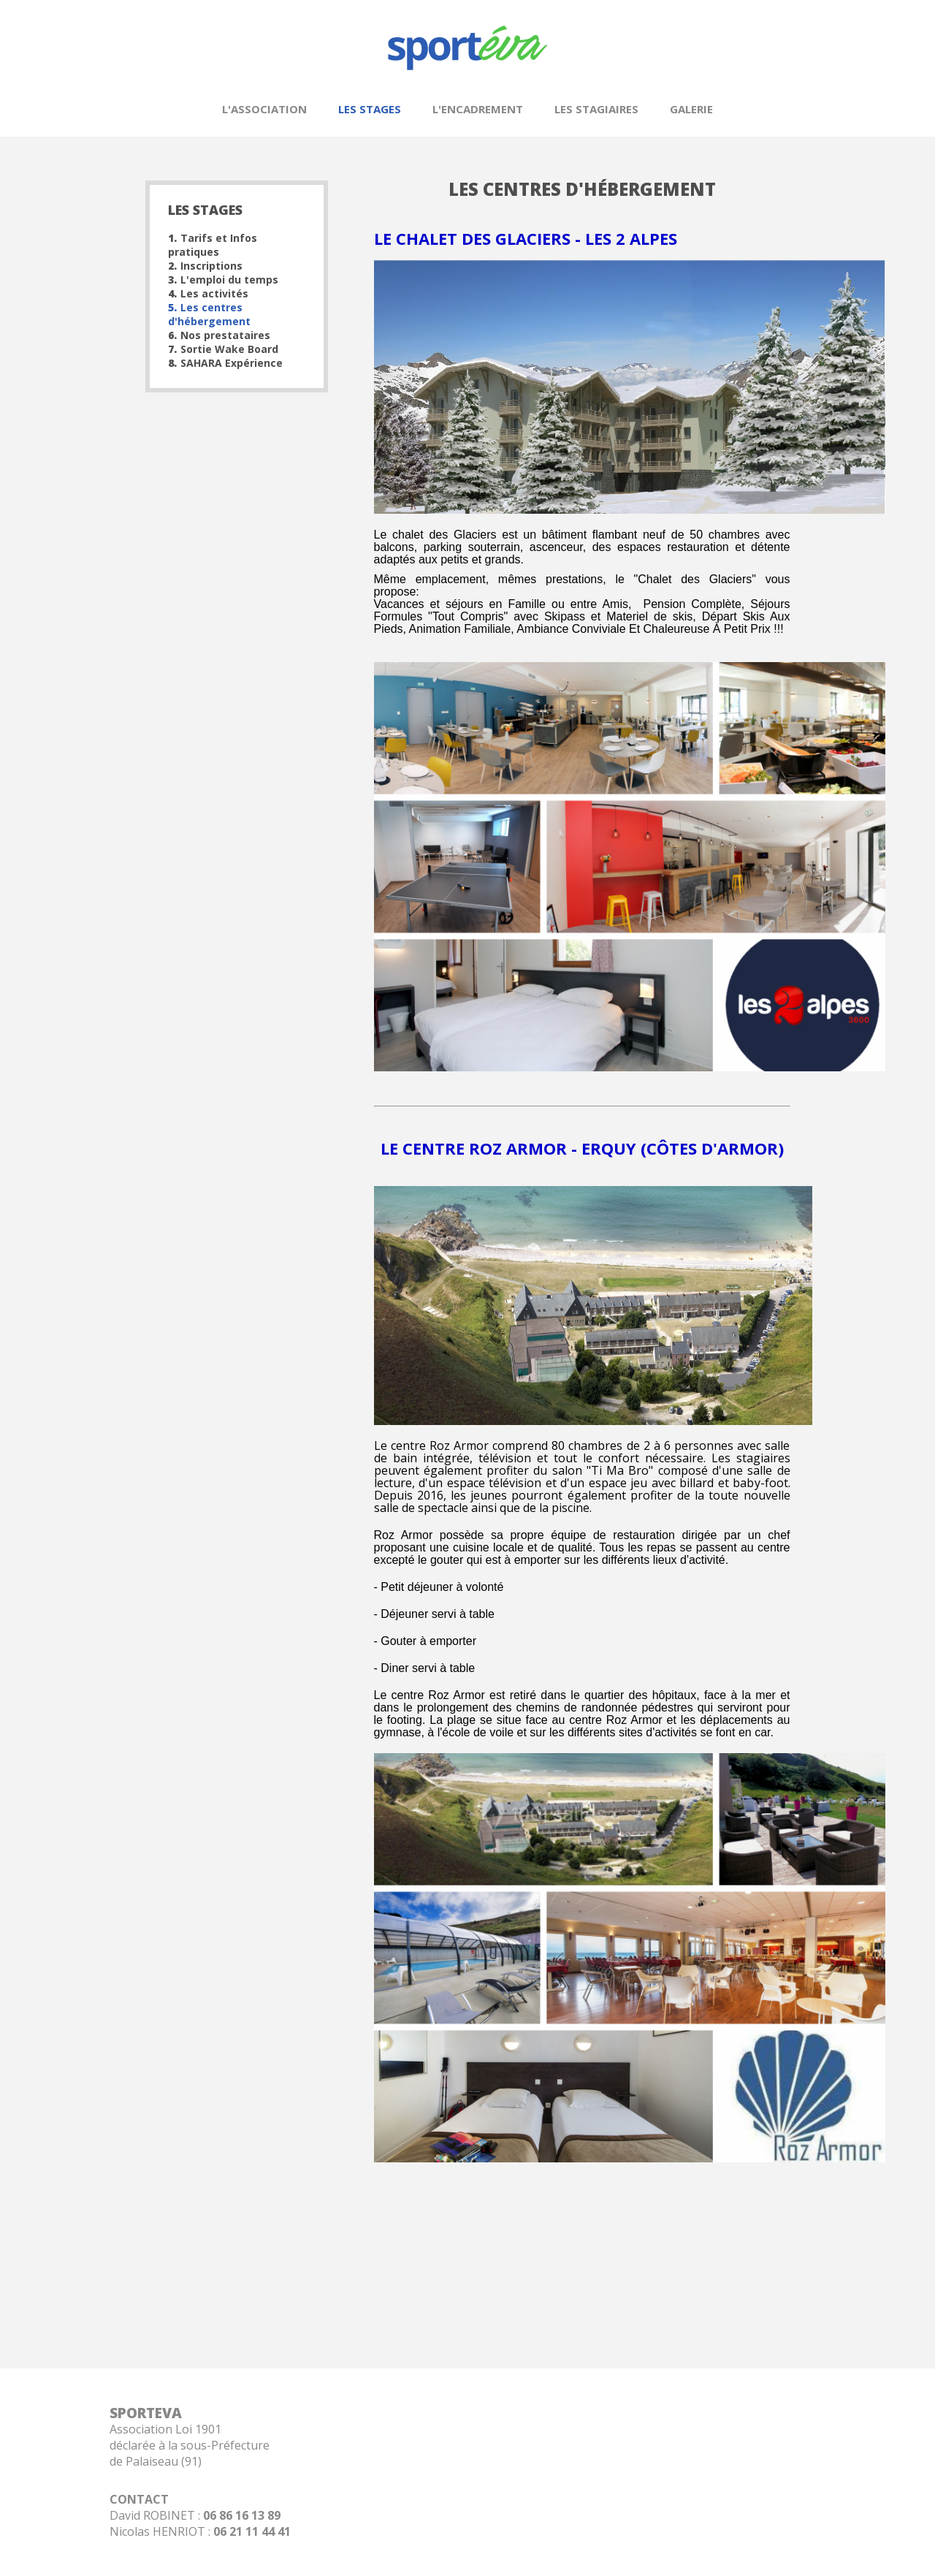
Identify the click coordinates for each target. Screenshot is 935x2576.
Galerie (691, 109)
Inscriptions (205, 266)
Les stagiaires (596, 109)
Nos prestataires (219, 335)
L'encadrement (477, 109)
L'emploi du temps (223, 279)
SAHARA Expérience (225, 363)
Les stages (369, 109)
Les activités (208, 293)
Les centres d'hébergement (209, 314)
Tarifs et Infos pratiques (212, 245)
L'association (264, 109)
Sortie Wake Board (223, 349)
